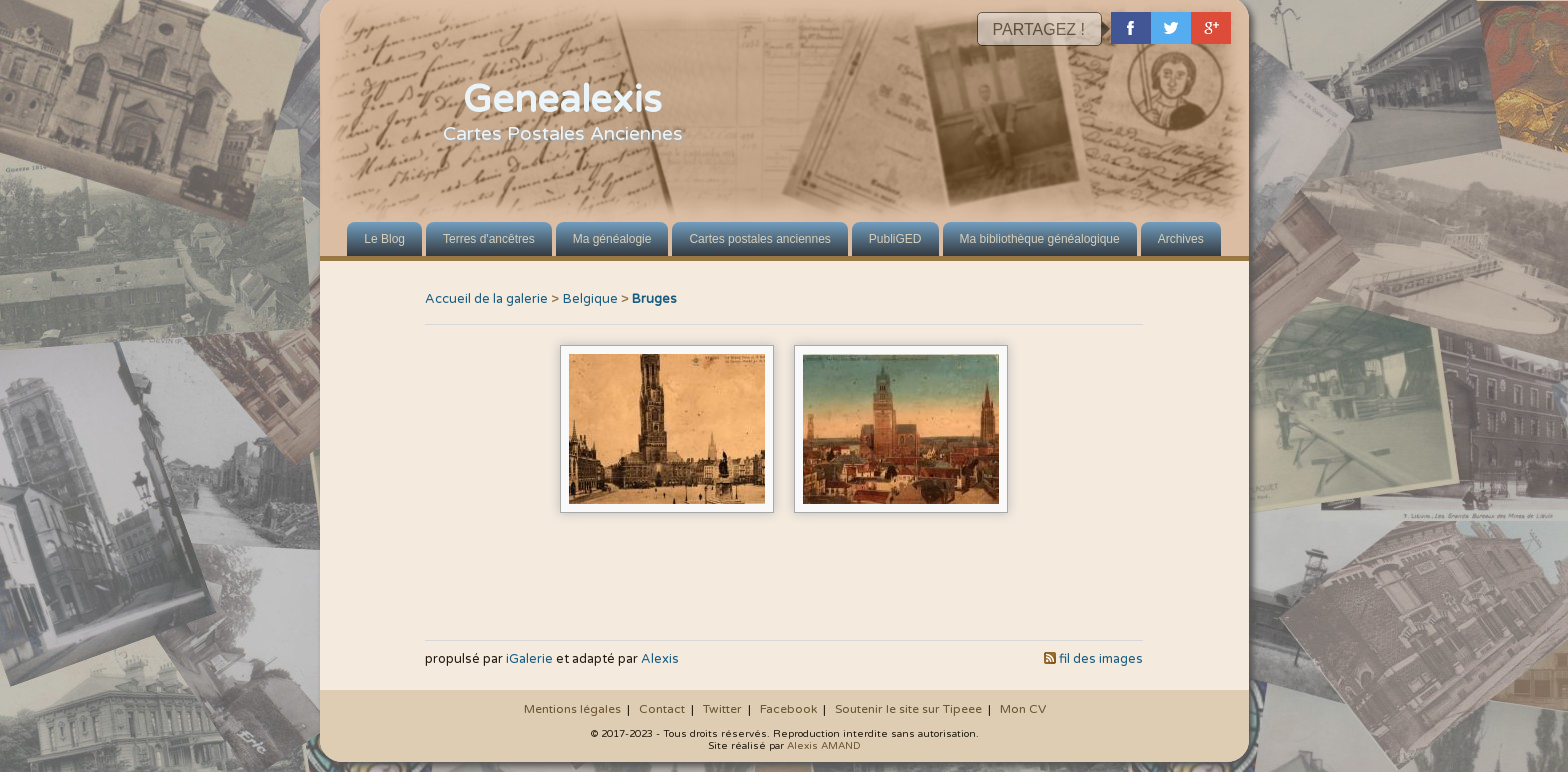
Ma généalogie (612, 239)
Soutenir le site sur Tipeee (908, 709)
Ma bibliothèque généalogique (1040, 239)
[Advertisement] (784, 581)
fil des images (1101, 659)
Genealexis (562, 100)
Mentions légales (572, 709)
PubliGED (895, 239)
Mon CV (1023, 709)
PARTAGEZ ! (1039, 29)
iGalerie (529, 659)
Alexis (660, 659)
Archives (1181, 239)
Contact (662, 709)
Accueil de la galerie (486, 299)
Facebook (788, 709)
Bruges (654, 299)
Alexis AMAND (824, 746)
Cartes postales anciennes (759, 239)
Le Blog (384, 239)
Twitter (722, 709)
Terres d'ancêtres (489, 239)
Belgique (590, 299)
